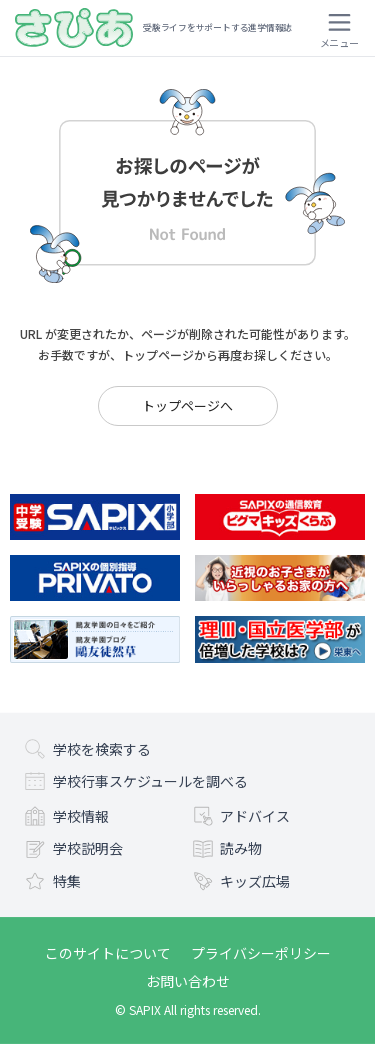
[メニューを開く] (339, 28)
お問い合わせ (188, 981)
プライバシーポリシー (261, 953)
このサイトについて (108, 953)
